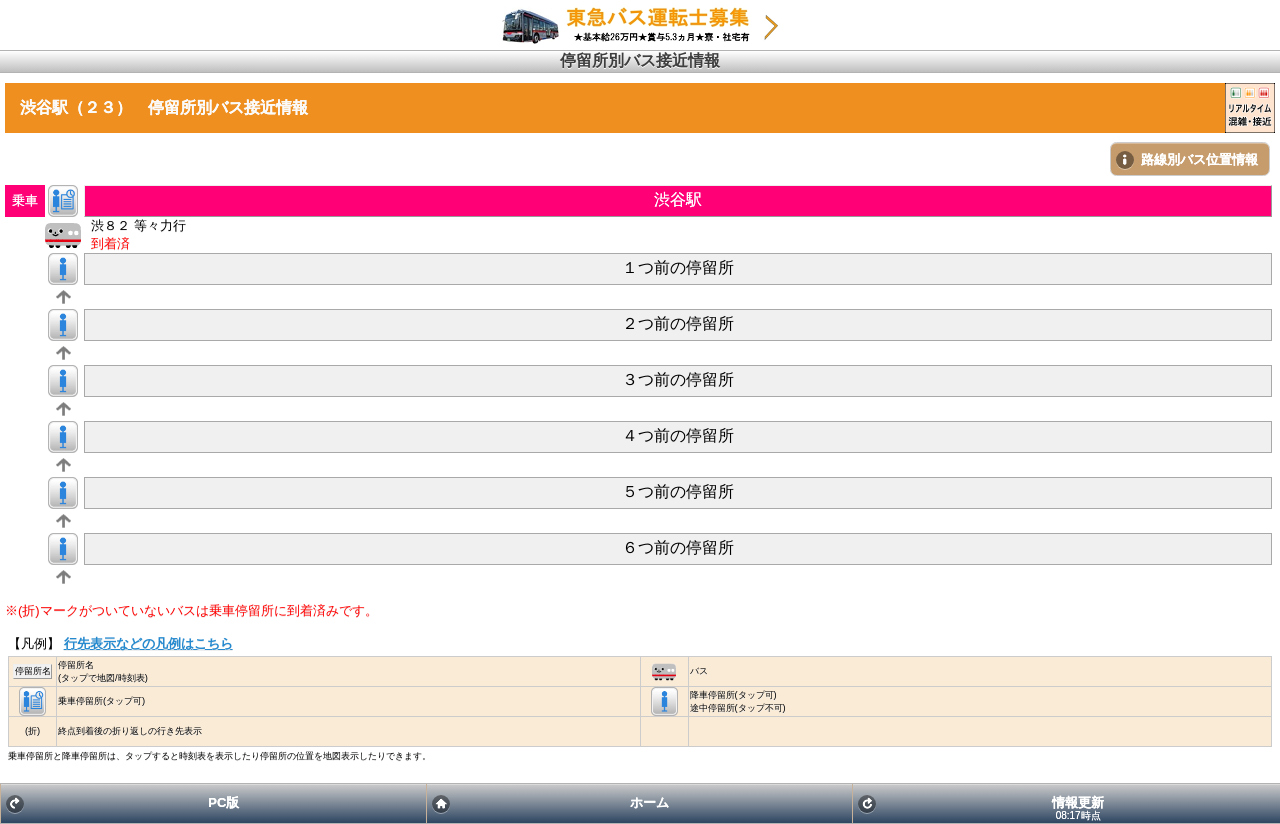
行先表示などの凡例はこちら (148, 643)
